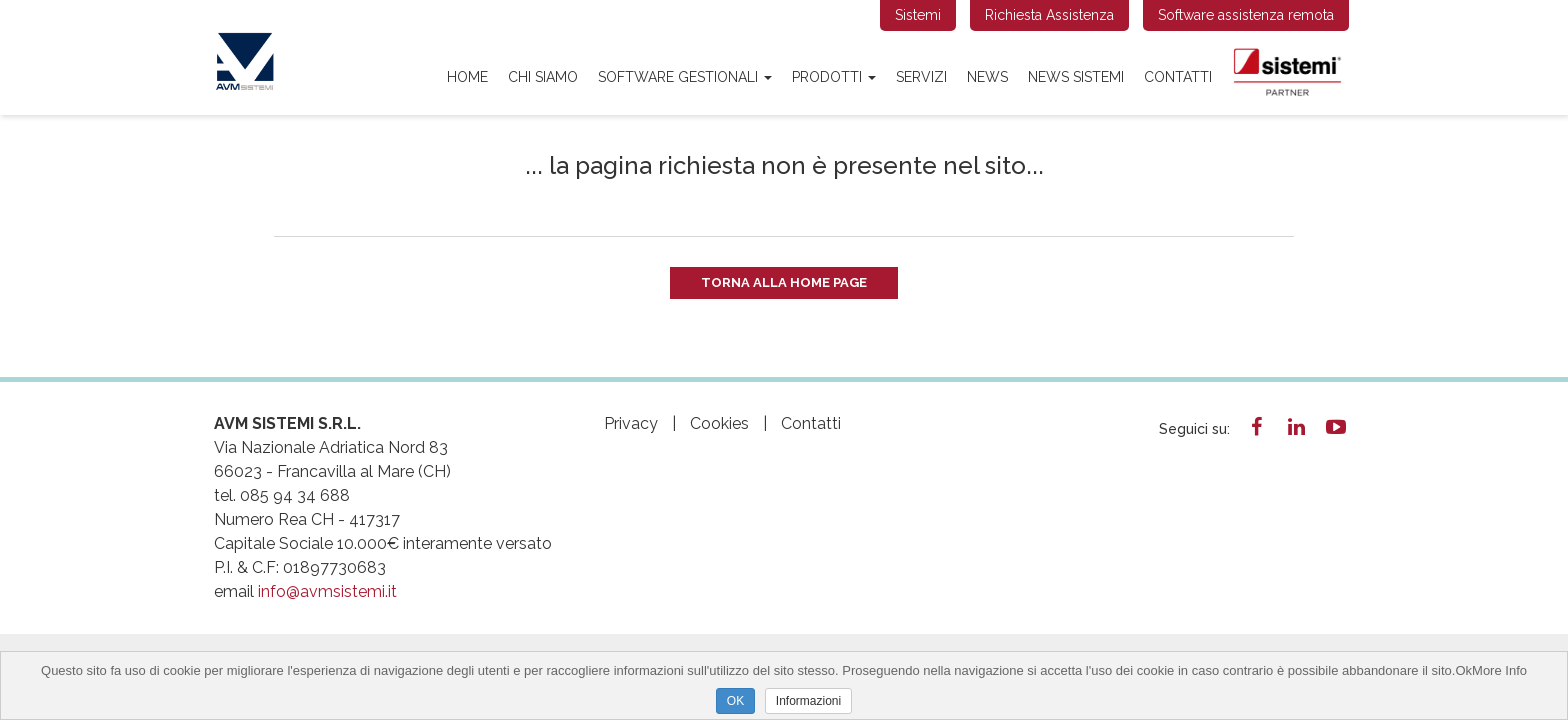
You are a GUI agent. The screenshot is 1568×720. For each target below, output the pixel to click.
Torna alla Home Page (784, 282)
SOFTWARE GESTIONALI (685, 77)
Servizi (921, 77)
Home (467, 77)
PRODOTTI (834, 77)
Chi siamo (543, 77)
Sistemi (918, 15)
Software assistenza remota (1246, 15)
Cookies (719, 423)
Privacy (631, 423)
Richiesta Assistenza (1049, 15)
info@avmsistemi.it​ (327, 591)
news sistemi (1076, 77)
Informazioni (808, 701)
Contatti (1178, 77)
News (987, 77)
